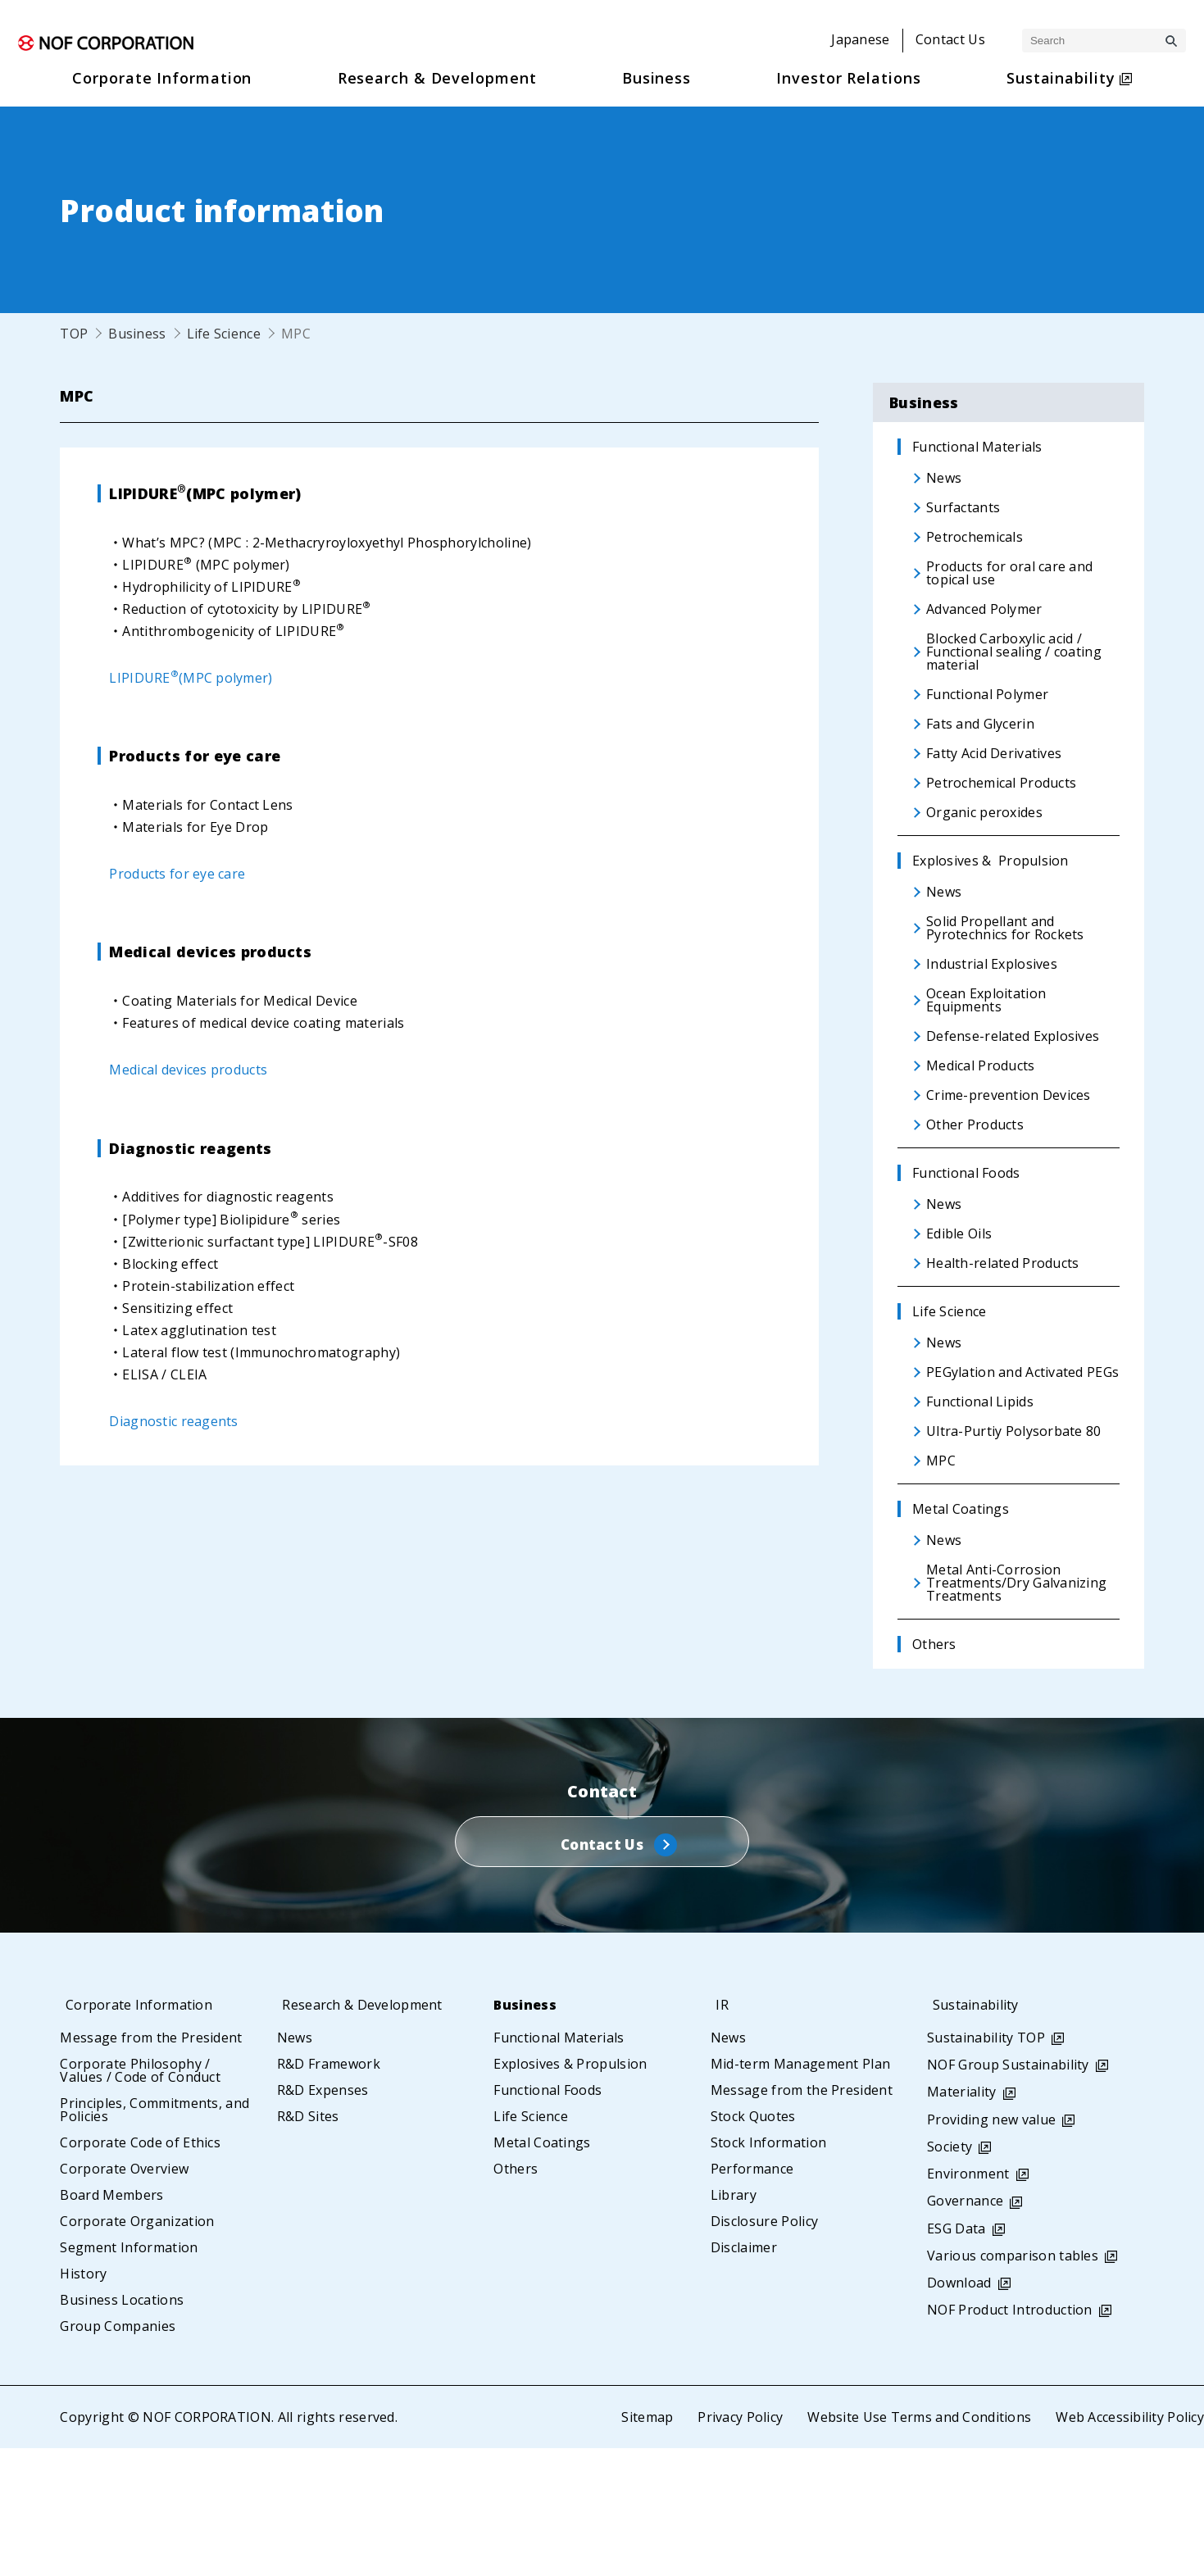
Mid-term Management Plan (801, 2192)
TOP (74, 333)
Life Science (224, 333)
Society (949, 2274)
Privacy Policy (738, 2545)
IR (717, 2133)
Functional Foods (547, 2218)
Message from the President (151, 2165)
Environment (968, 2301)
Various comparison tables (1012, 2383)
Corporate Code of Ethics (140, 2270)
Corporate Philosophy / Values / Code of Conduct (140, 2198)
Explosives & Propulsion (570, 2192)
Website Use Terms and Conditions (918, 2545)
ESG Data (956, 2356)
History (83, 2401)
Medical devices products (188, 1070)
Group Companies (117, 2454)
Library (733, 2323)
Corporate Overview (124, 2297)
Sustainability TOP (986, 2165)
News (294, 2165)
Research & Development (366, 2133)
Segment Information (129, 2375)
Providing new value (991, 2247)
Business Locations (122, 2428)
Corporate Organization (137, 2349)
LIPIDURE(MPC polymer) (191, 678)
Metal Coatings (541, 2270)
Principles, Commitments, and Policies (154, 2237)
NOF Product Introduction (1010, 2437)
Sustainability (976, 2133)
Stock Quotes (753, 2244)
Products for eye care (177, 874)
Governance (965, 2328)
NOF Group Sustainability (1008, 2192)
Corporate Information (142, 2133)
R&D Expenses (323, 2218)
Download (959, 2410)
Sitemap (644, 2545)
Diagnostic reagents (174, 1421)
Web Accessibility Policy (1129, 2545)
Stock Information (768, 2270)
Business (137, 333)
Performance (752, 2297)
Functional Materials (558, 2165)
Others (515, 2297)
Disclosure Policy (764, 2349)
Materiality (962, 2219)
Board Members (111, 2323)
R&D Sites (308, 2244)
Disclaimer (744, 2375)
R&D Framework (328, 2192)
